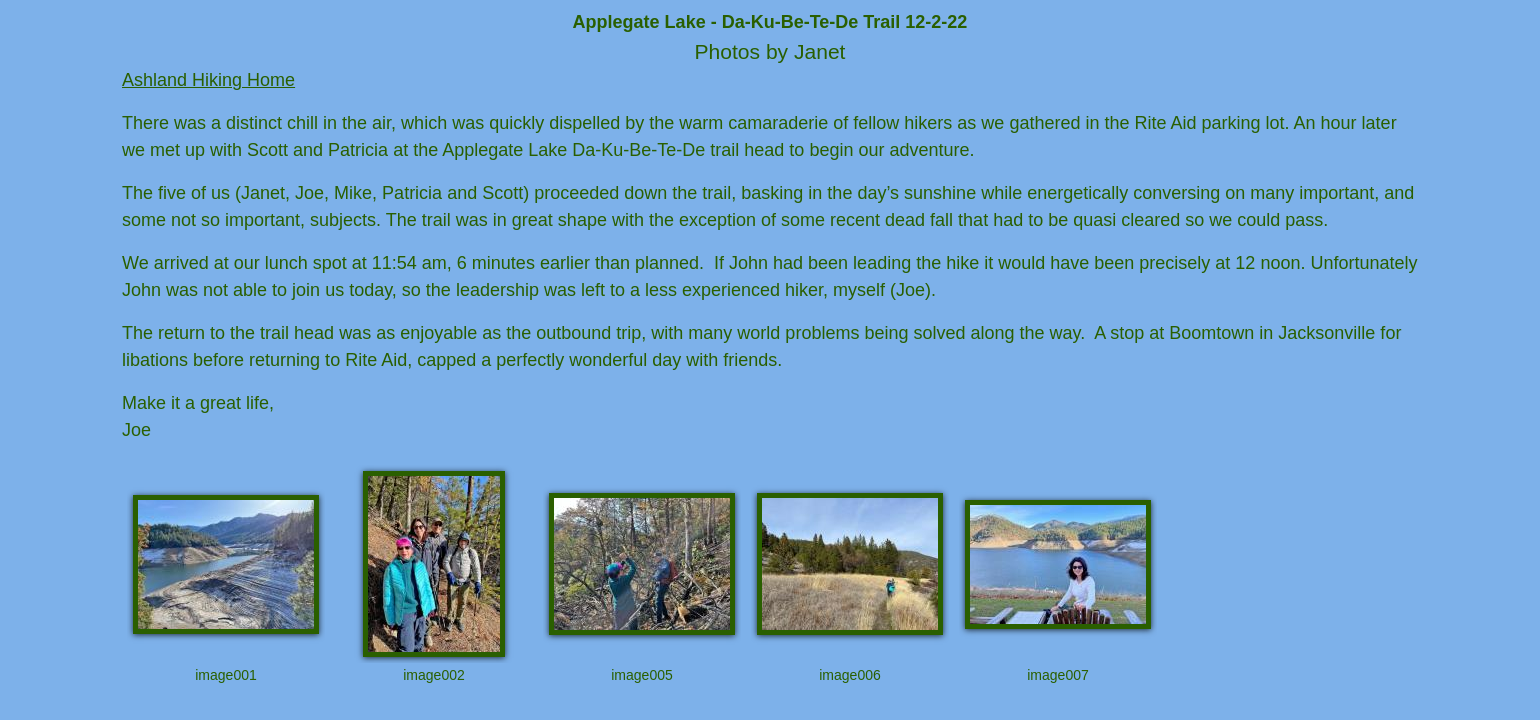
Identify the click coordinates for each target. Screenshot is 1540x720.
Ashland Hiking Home (208, 80)
